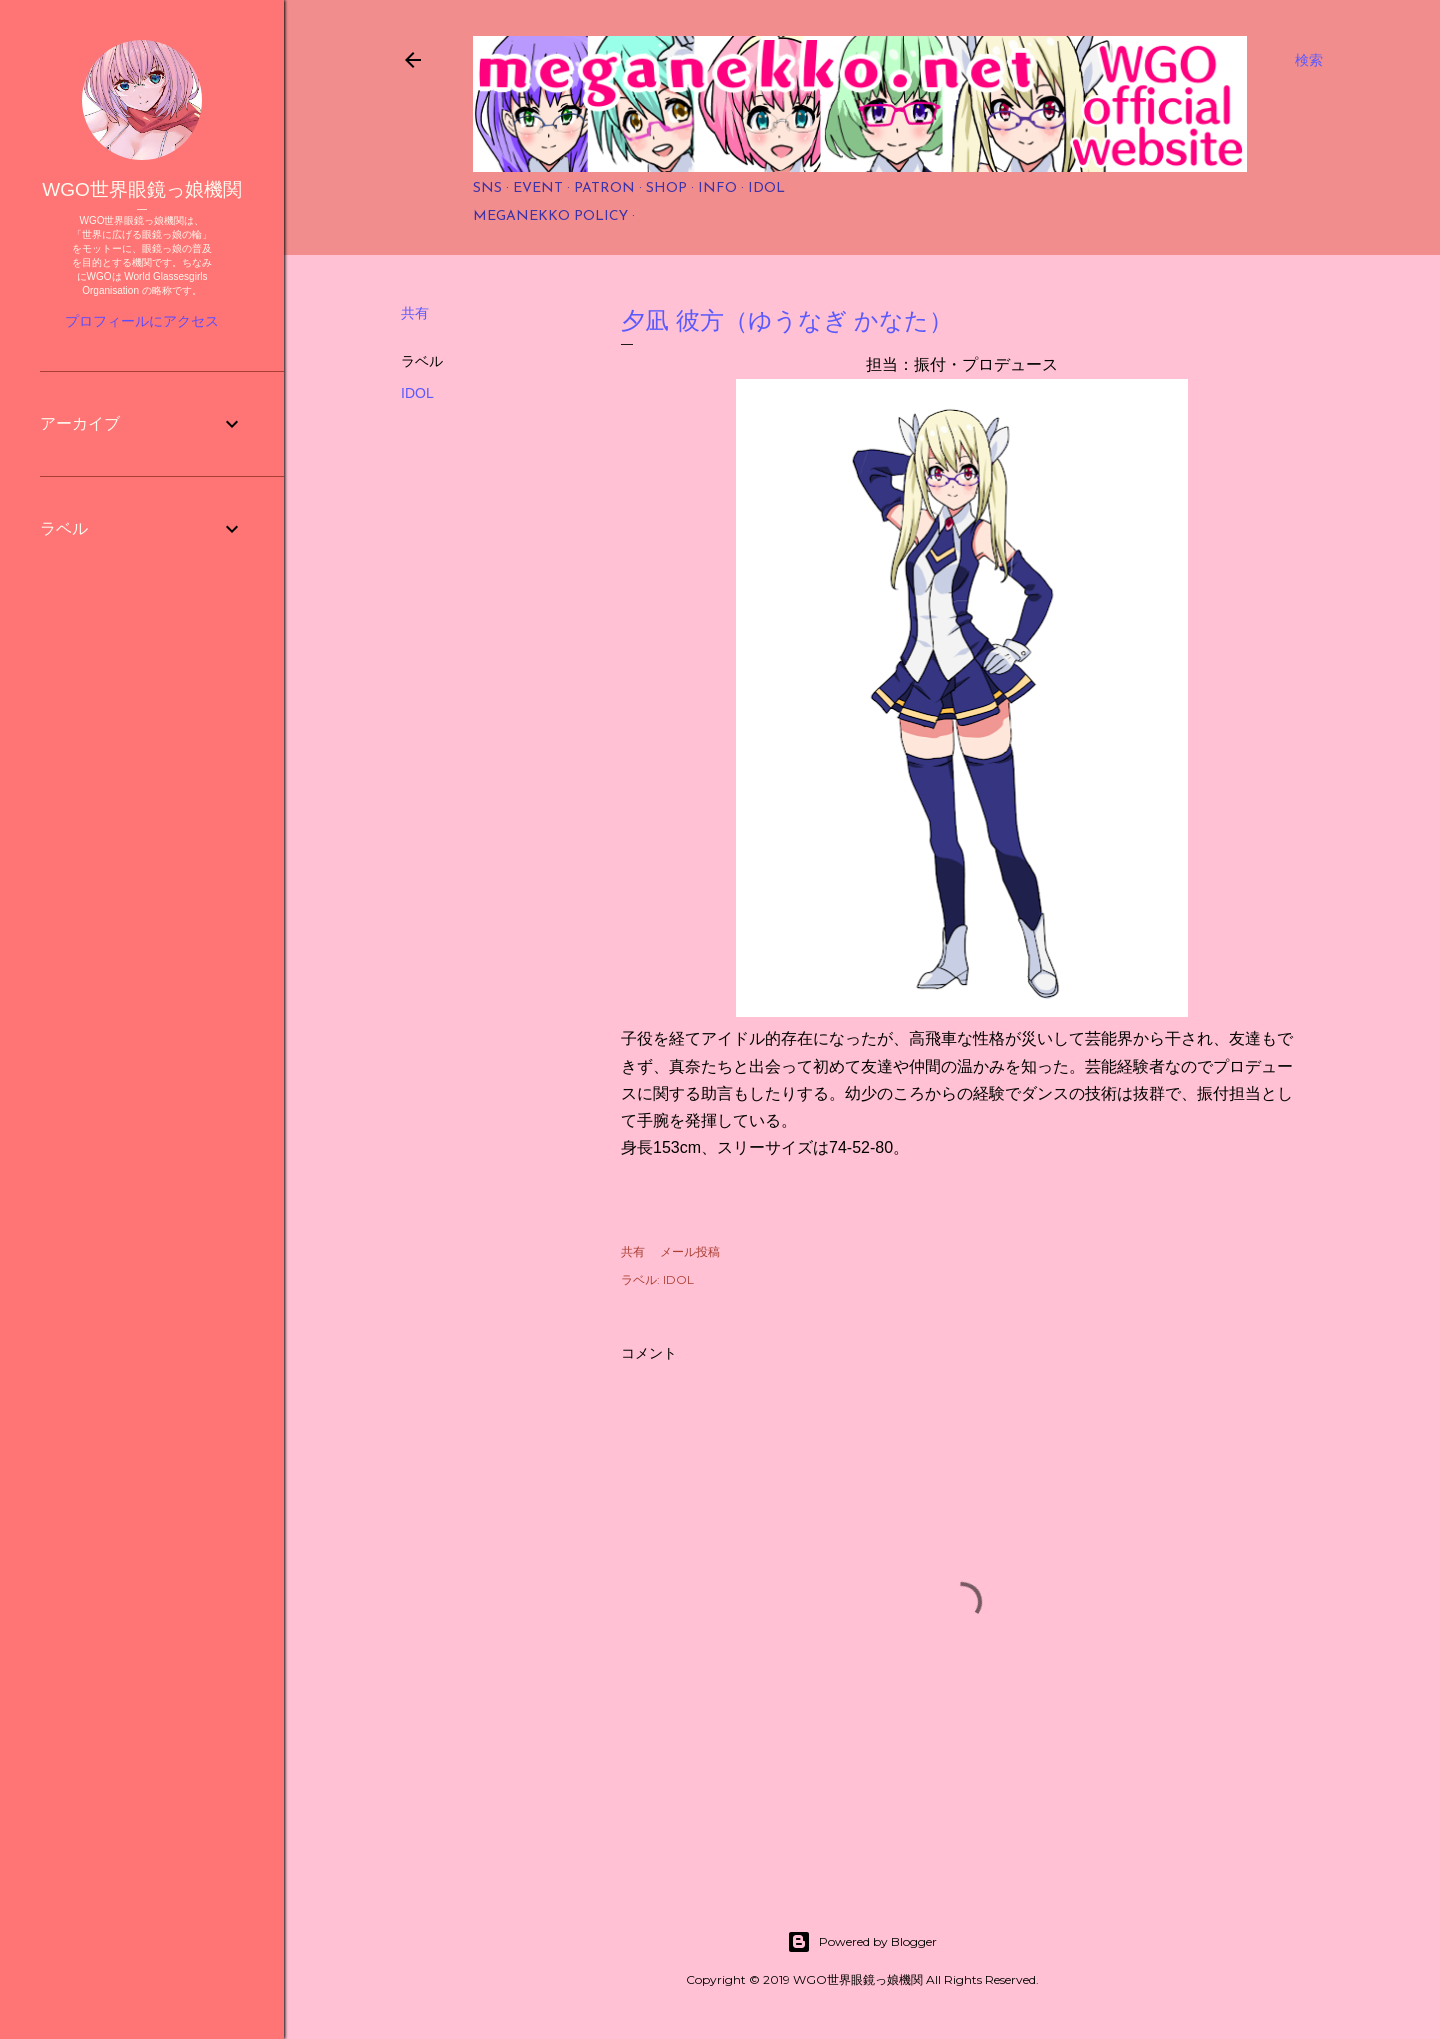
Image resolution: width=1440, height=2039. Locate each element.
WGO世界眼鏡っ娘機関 (142, 189)
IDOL (766, 188)
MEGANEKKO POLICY (550, 216)
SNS (487, 188)
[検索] (1309, 60)
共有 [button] (415, 313)
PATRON (604, 188)
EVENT (538, 188)
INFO (717, 188)
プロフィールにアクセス (142, 321)
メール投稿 (690, 1251)
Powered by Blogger (862, 1942)
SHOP (666, 188)
